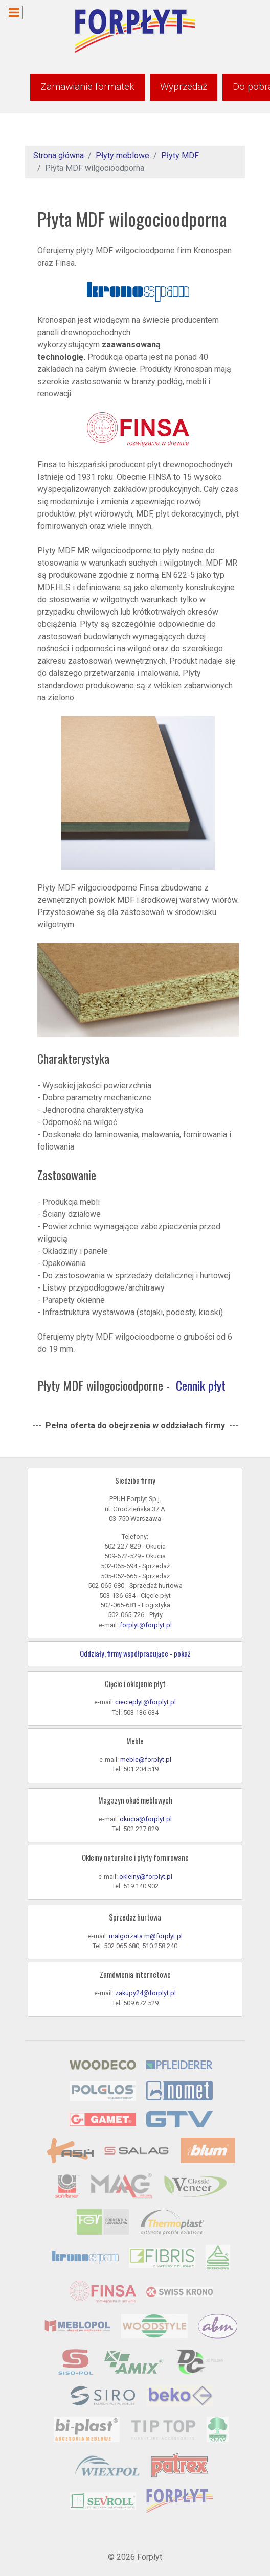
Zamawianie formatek (87, 86)
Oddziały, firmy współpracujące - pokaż (135, 1653)
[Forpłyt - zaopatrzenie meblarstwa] (135, 30)
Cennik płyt (201, 1385)
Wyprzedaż (183, 86)
